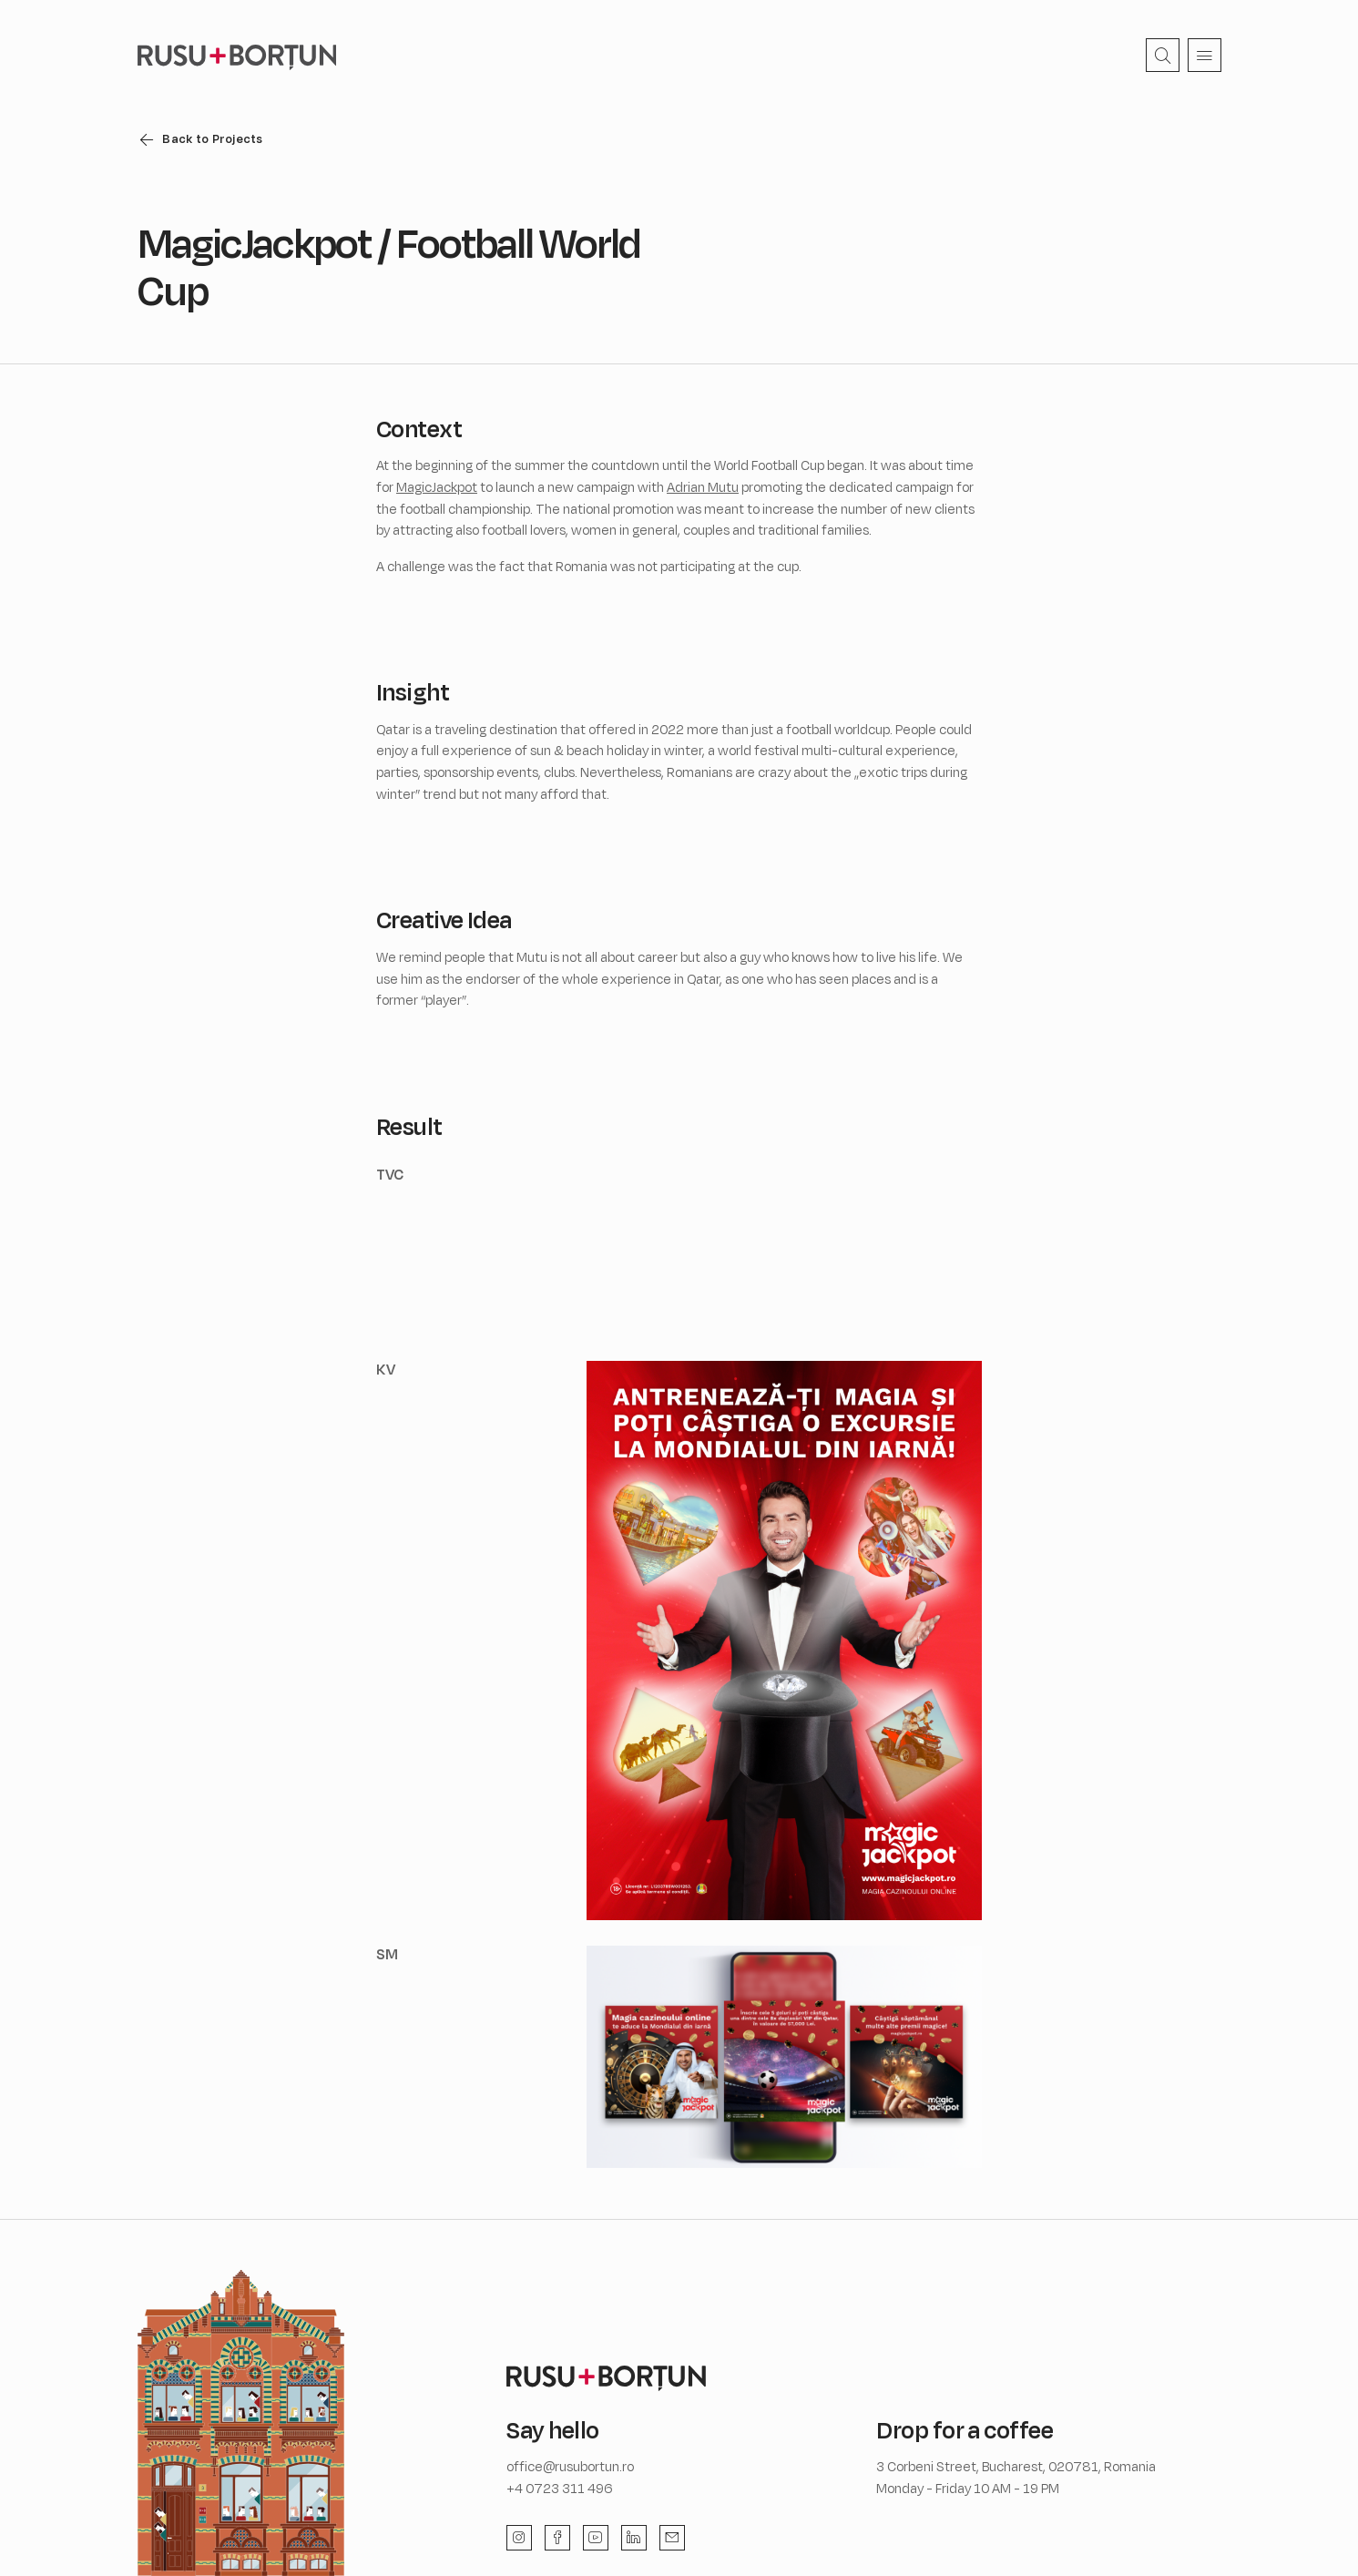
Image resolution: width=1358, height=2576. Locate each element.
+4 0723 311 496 (559, 2488)
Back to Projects (212, 138)
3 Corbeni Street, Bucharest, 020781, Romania (1016, 2466)
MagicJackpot (436, 486)
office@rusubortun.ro (570, 2466)
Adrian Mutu (703, 486)
